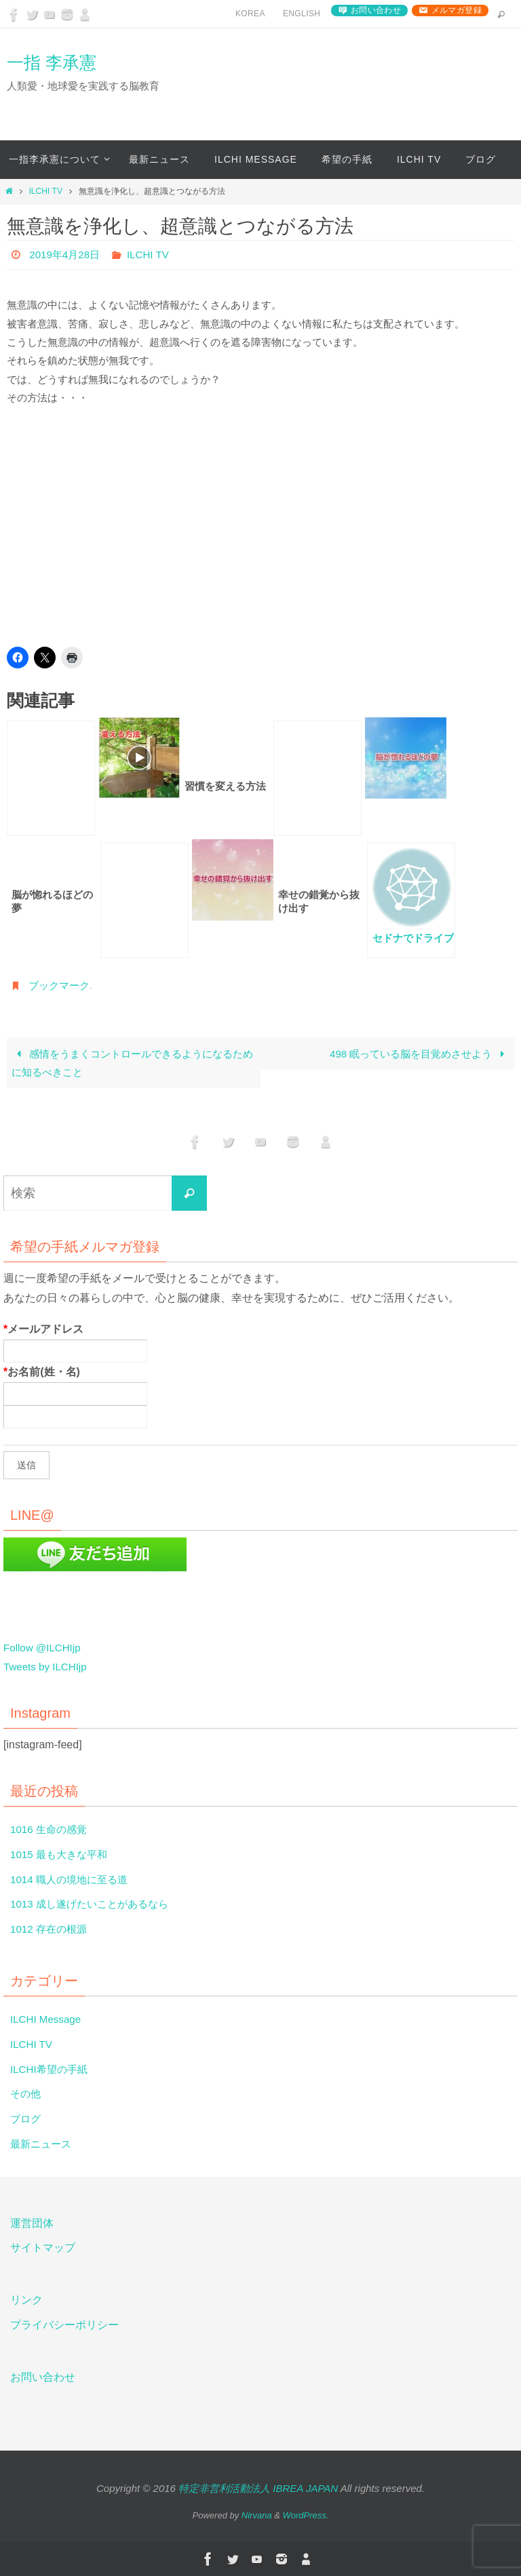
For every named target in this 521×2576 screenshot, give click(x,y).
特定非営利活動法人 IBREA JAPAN (258, 2488)
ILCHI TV (45, 191)
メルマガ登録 (456, 10)
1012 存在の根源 (51, 1929)
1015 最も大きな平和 (61, 1854)
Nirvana (257, 2516)
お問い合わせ (376, 10)
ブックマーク (61, 985)
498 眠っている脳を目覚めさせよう (419, 1054)
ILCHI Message (47, 2020)
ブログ (26, 2119)
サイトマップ (42, 2248)
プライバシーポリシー (64, 2325)
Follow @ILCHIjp (44, 1647)
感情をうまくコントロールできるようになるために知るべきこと (132, 1063)
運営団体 (32, 2223)
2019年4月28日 (66, 254)
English (301, 13)
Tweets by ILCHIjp (47, 1667)
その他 (26, 2094)
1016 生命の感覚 (51, 1830)
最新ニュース (42, 2144)
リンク (26, 2300)
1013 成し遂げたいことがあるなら (94, 1904)
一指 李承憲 (51, 62)
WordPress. (306, 2516)
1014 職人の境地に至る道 (72, 1879)
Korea (250, 13)
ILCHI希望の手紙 (51, 2069)
